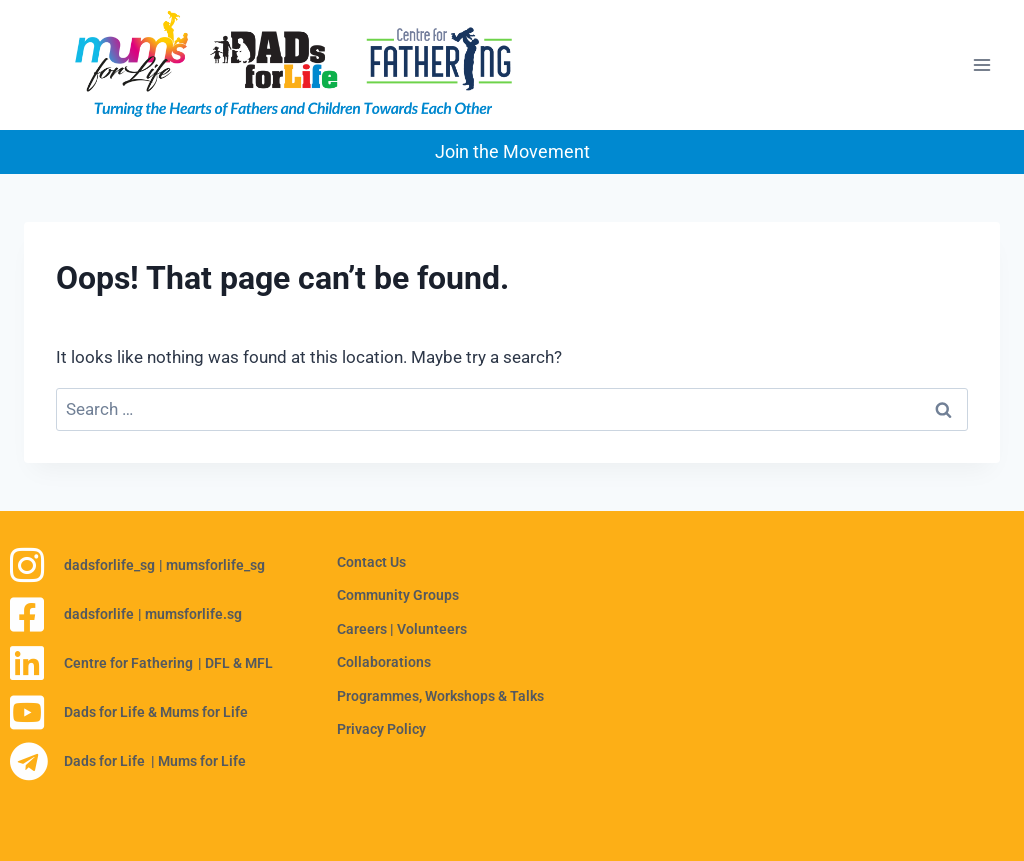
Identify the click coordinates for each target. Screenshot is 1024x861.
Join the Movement (512, 151)
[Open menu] (981, 65)
